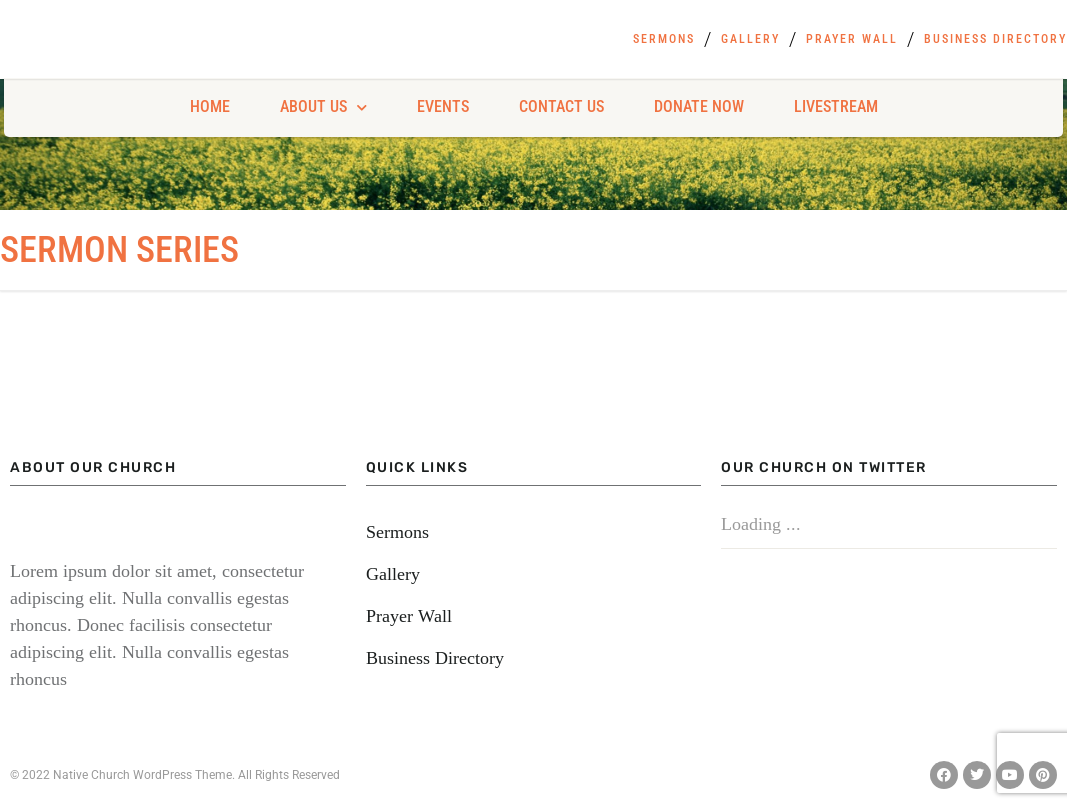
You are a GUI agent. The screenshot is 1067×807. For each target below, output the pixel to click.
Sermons (664, 39)
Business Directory (995, 39)
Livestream (836, 106)
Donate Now (699, 106)
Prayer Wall (852, 39)
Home (210, 106)
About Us (323, 107)
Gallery (750, 39)
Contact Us (561, 106)
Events (443, 106)
